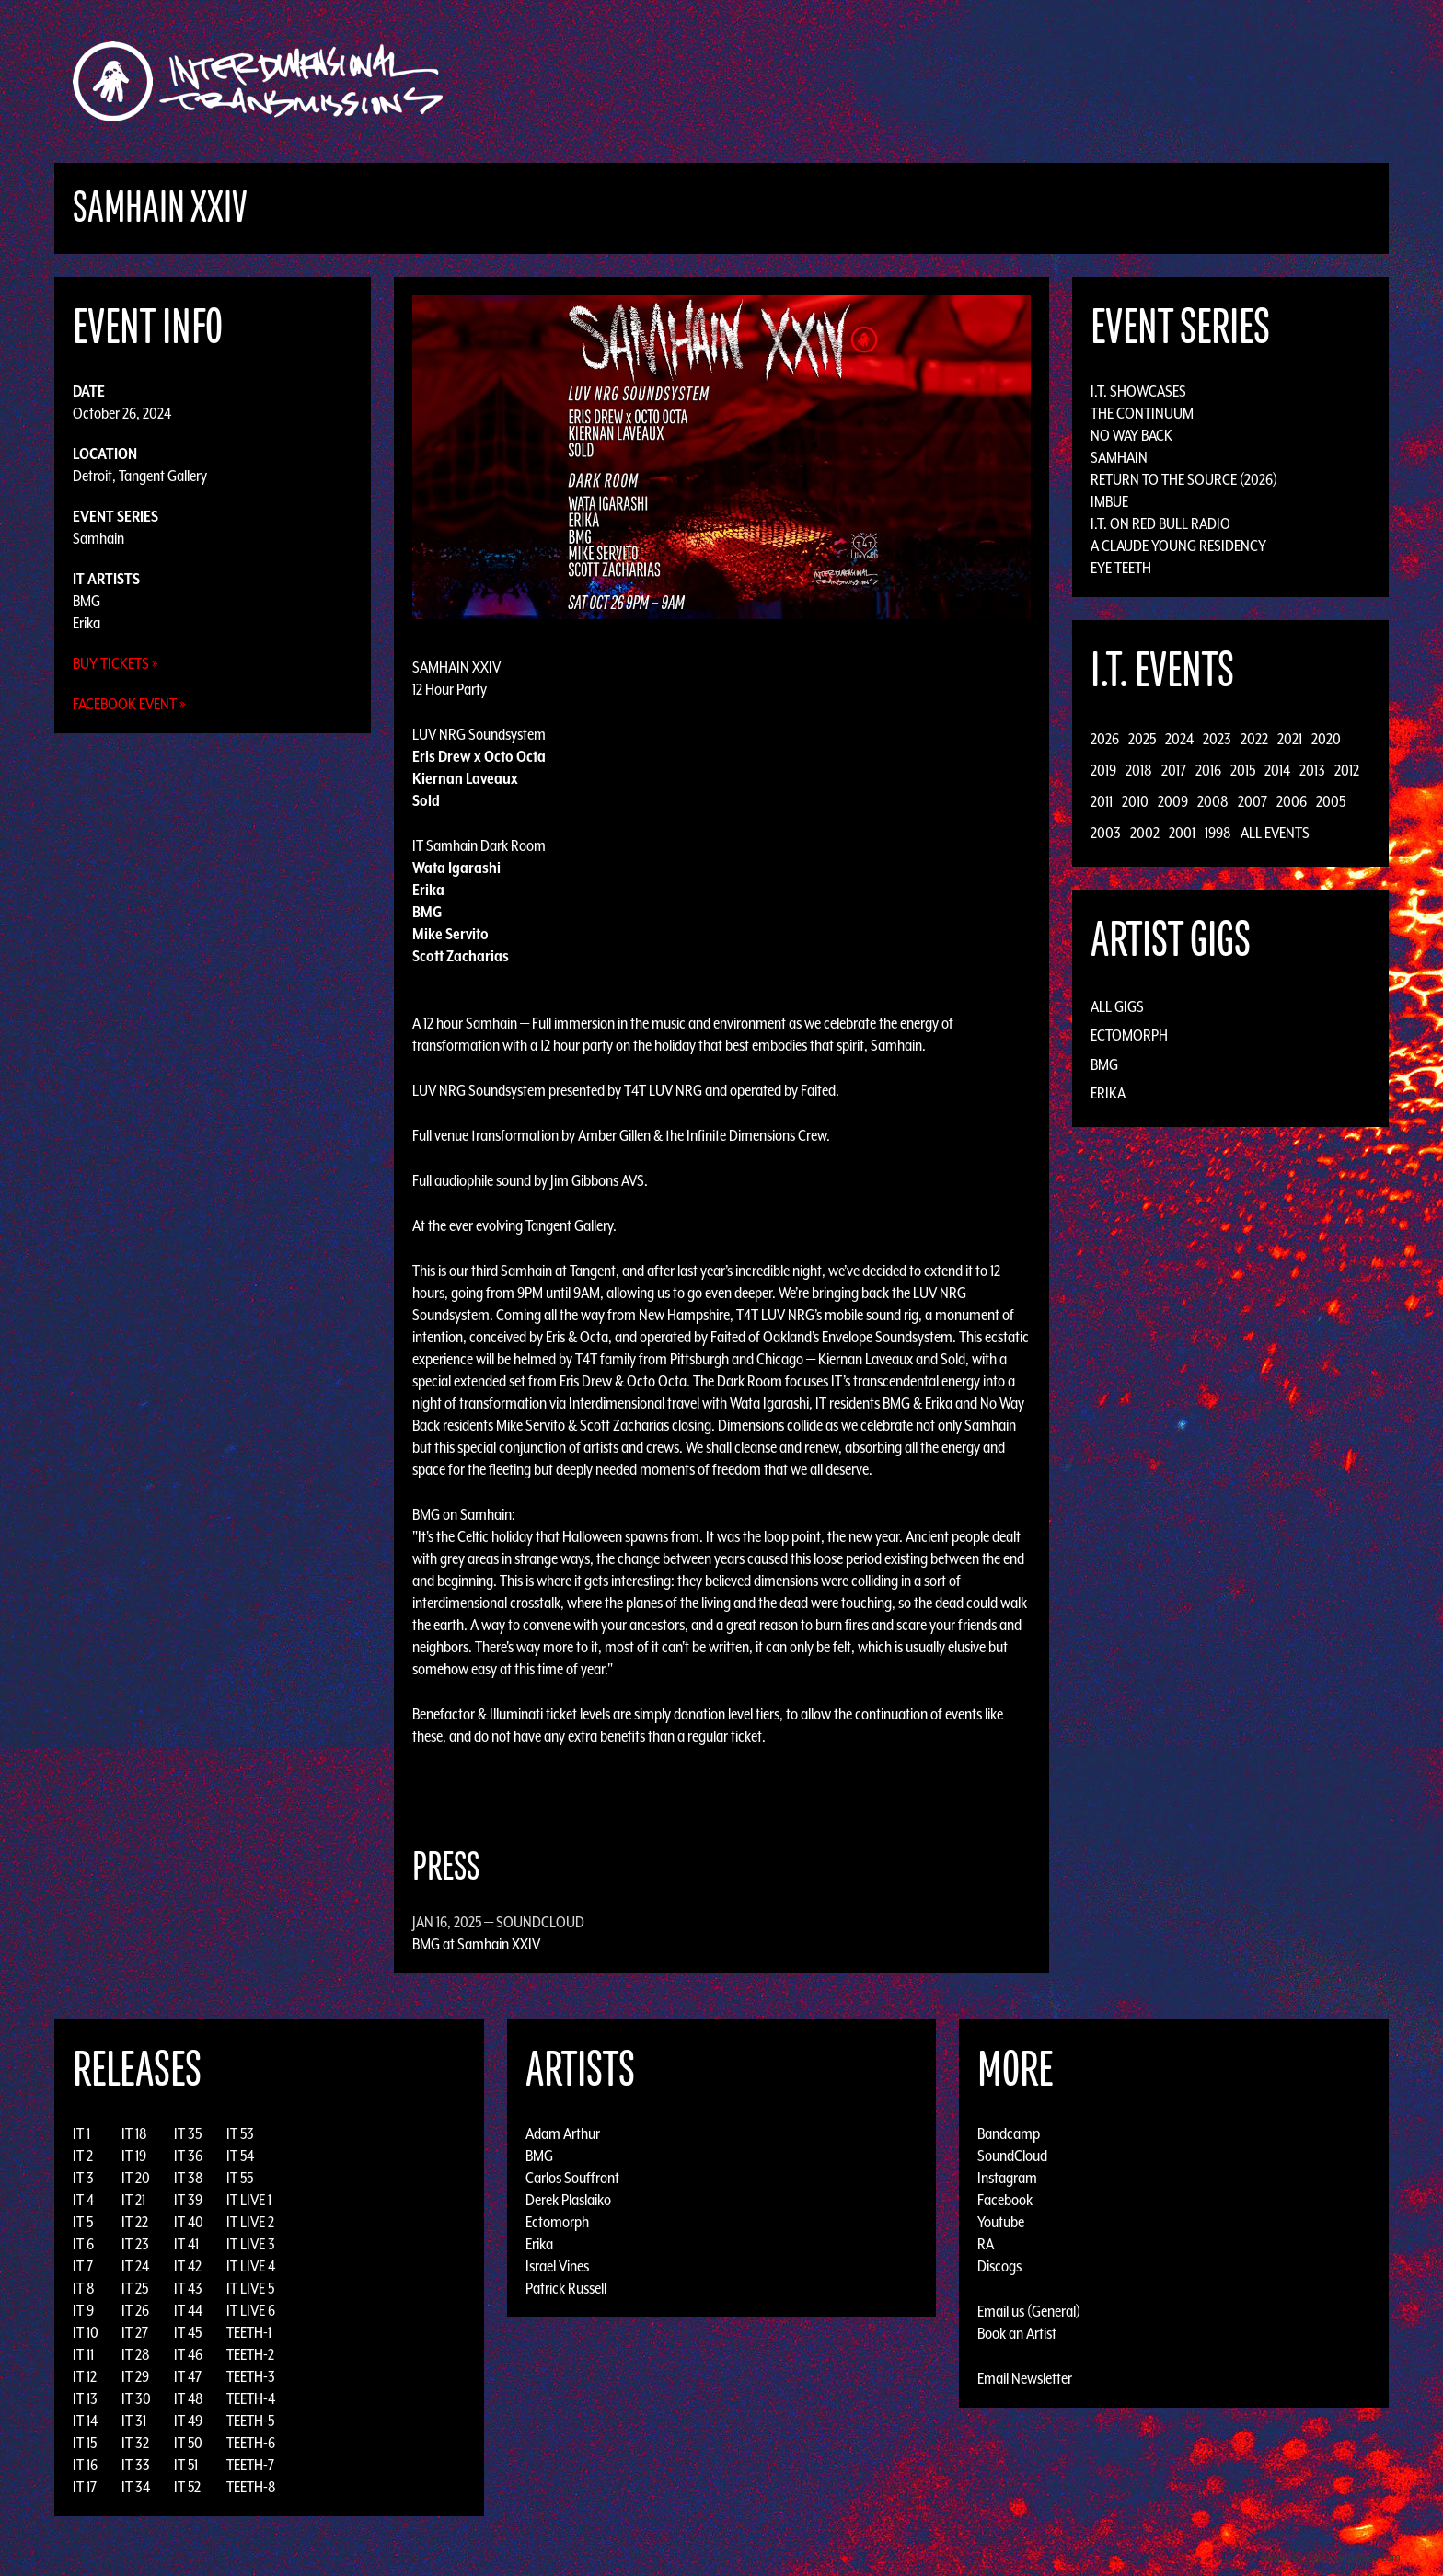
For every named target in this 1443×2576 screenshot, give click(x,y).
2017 (1173, 770)
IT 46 (188, 2354)
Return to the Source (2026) (1184, 479)
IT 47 (188, 2376)
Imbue (1109, 501)
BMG (86, 601)
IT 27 (134, 2332)
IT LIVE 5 (250, 2288)
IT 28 (135, 2354)
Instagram (1007, 2177)
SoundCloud (1012, 2155)
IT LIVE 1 (248, 2200)
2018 (1139, 770)
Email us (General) (1028, 2311)
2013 (1312, 770)
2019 (1103, 770)
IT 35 (188, 2133)
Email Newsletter (1024, 2378)
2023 (1217, 739)
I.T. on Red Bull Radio (1160, 523)
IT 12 (85, 2376)
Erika (86, 623)
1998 (1218, 832)
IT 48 (188, 2398)
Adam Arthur (562, 2133)
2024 (1179, 739)
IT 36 (188, 2155)
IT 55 (239, 2177)
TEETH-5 (250, 2420)
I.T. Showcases (1138, 391)
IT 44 (188, 2310)
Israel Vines (557, 2266)
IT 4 (83, 2200)
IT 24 (135, 2266)
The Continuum (1142, 413)
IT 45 (188, 2332)
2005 (1330, 801)
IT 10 (85, 2332)
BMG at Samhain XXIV (476, 1944)
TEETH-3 (250, 2376)
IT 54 (240, 2155)
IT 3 (83, 2177)
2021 (1289, 739)
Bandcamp (1008, 2133)
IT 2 (83, 2155)
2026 (1105, 739)
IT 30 (136, 2398)
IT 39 (188, 2200)
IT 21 (133, 2200)
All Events (1275, 832)
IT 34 (135, 2487)
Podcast (1125, 81)
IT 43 (188, 2288)
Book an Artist (1016, 2333)
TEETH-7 (250, 2464)
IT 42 (188, 2266)
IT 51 (186, 2464)
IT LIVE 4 (250, 2266)
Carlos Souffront (572, 2177)
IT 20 (135, 2177)
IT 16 (85, 2464)
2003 (1106, 832)
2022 (1254, 739)
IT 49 (188, 2420)
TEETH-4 (250, 2398)
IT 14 (85, 2420)
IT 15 (85, 2442)
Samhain (98, 538)
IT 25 (134, 2288)
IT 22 (134, 2222)
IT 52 (187, 2487)
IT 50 (188, 2442)
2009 (1173, 801)
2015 (1242, 770)
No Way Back (1131, 435)
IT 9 (83, 2310)
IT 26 (135, 2310)
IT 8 (84, 2288)
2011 (1102, 801)
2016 (1208, 770)
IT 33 (135, 2464)
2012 (1346, 770)
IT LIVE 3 (250, 2244)
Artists (872, 81)
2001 (1182, 832)
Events (938, 81)
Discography (785, 81)
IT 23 (135, 2244)
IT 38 (188, 2177)
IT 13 (85, 2398)
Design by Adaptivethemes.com (1331, 2557)
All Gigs (1117, 1006)
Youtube (1000, 2222)
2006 (1291, 801)
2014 (1277, 770)
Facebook (1005, 2200)
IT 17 (85, 2487)
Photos (1056, 81)
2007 (1252, 801)
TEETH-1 (248, 2332)
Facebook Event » (129, 704)
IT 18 (134, 2133)
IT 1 (81, 2133)
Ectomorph (1129, 1035)
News (996, 81)
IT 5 (83, 2222)
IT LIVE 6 (250, 2310)
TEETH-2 (250, 2354)
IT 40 (188, 2222)
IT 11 (83, 2354)
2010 (1135, 801)
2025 (1142, 739)
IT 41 (186, 2244)
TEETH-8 (251, 2487)
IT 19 (133, 2155)
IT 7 (83, 2266)
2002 (1145, 832)
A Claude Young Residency (1178, 545)
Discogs (999, 2266)
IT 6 (83, 2244)
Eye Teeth (1121, 567)
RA (985, 2244)
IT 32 (135, 2442)
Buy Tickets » (115, 663)
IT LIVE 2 (250, 2222)
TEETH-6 (250, 2442)
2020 (1326, 739)
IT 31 (133, 2420)
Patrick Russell (565, 2288)
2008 (1213, 801)
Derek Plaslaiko (568, 2200)
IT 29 (135, 2376)
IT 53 (240, 2133)
